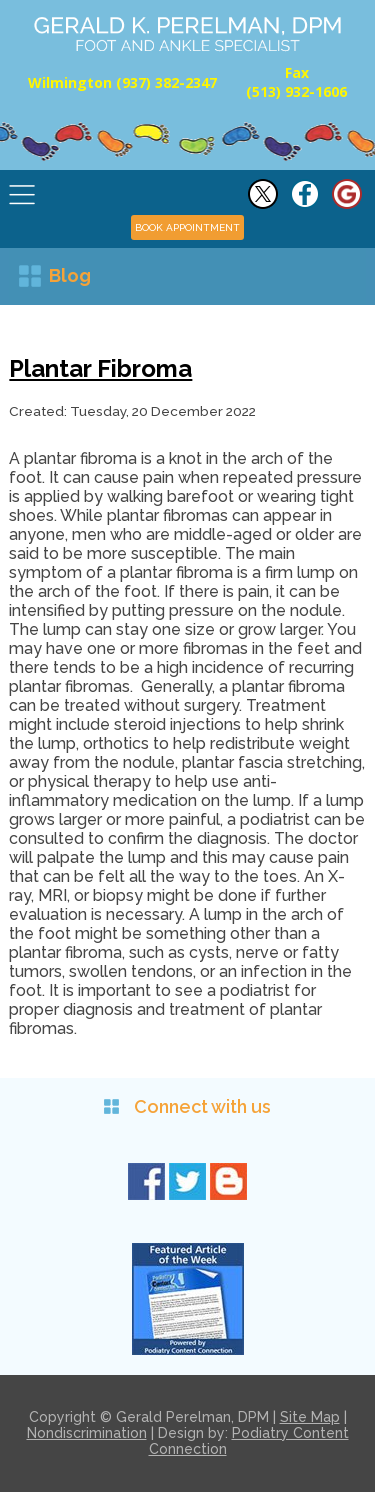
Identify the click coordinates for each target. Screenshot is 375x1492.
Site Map (310, 1417)
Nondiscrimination (87, 1433)
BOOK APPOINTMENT (187, 227)
